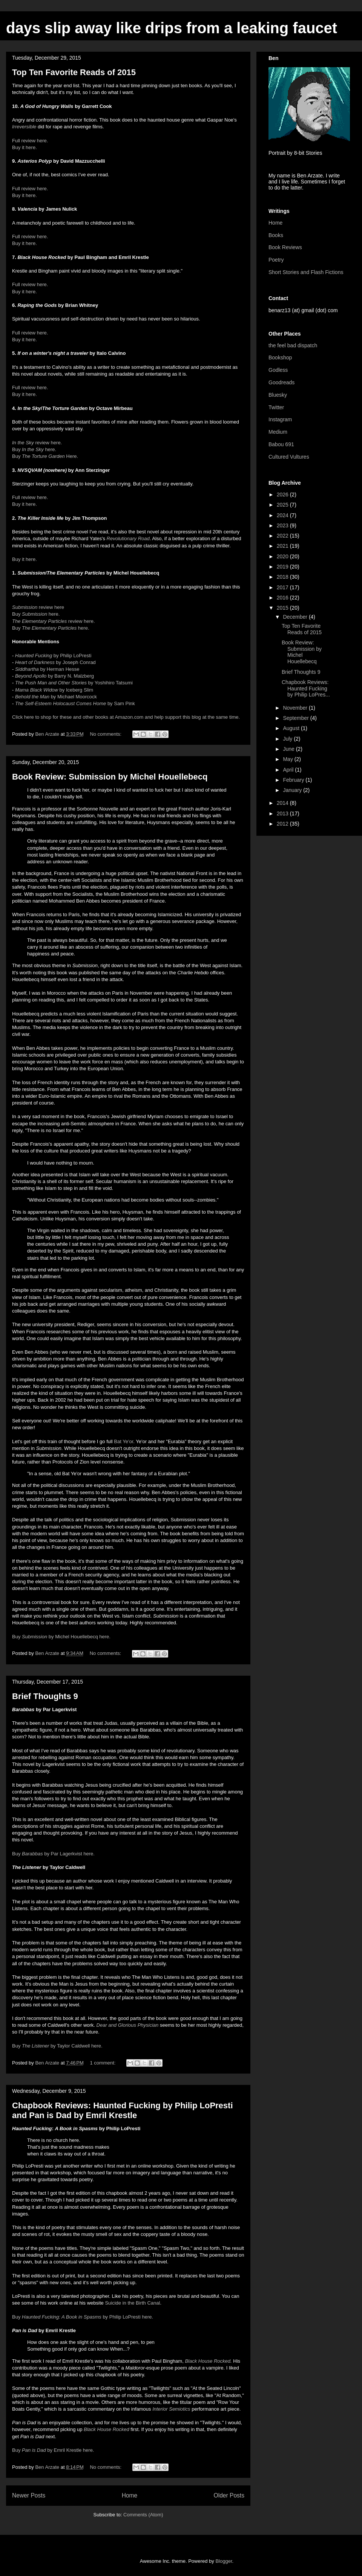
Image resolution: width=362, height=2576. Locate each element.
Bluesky (277, 395)
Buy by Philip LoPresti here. (83, 2317)
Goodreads (281, 382)
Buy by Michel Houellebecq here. (61, 1636)
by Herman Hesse (47, 669)
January (293, 790)
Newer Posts (28, 2495)
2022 (283, 536)
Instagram (280, 419)
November (295, 708)
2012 (283, 824)
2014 (283, 803)
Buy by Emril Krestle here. (53, 2450)
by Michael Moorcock (56, 696)
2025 (283, 505)
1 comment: (103, 2063)
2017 (283, 587)
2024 (283, 515)
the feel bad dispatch (292, 345)
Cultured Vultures (288, 457)
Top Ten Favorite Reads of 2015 (74, 72)
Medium (277, 432)
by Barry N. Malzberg (54, 676)
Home (130, 2495)
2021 (283, 546)
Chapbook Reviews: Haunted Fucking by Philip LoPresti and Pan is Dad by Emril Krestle (122, 2110)
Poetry (276, 260)
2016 (283, 598)
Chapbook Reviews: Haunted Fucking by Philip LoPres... (306, 688)
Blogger (223, 2561)
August (292, 728)
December (295, 617)
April (289, 770)
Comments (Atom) (143, 2514)
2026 (283, 494)
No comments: (106, 734)
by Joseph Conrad (55, 662)
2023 (283, 525)
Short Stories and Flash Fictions (305, 272)
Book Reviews (285, 247)
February (294, 780)
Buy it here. (24, 147)
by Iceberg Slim (55, 690)
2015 (283, 608)
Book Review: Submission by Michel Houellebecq (109, 776)
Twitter (276, 407)
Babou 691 (281, 444)
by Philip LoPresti (53, 655)
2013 (283, 813)
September (296, 718)
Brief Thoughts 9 (45, 1696)
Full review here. (30, 140)
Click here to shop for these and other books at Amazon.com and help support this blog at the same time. (126, 717)
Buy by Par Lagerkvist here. (53, 1854)
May (288, 759)
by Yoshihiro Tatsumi (74, 683)
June (289, 749)
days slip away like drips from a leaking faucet (171, 28)
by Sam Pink (75, 703)
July (288, 739)
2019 (283, 567)
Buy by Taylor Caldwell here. (57, 2046)
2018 (283, 577)
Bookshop (280, 357)
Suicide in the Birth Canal (132, 2303)
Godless (278, 370)
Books (275, 235)
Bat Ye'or (123, 1441)
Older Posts (229, 2495)
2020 (283, 556)
